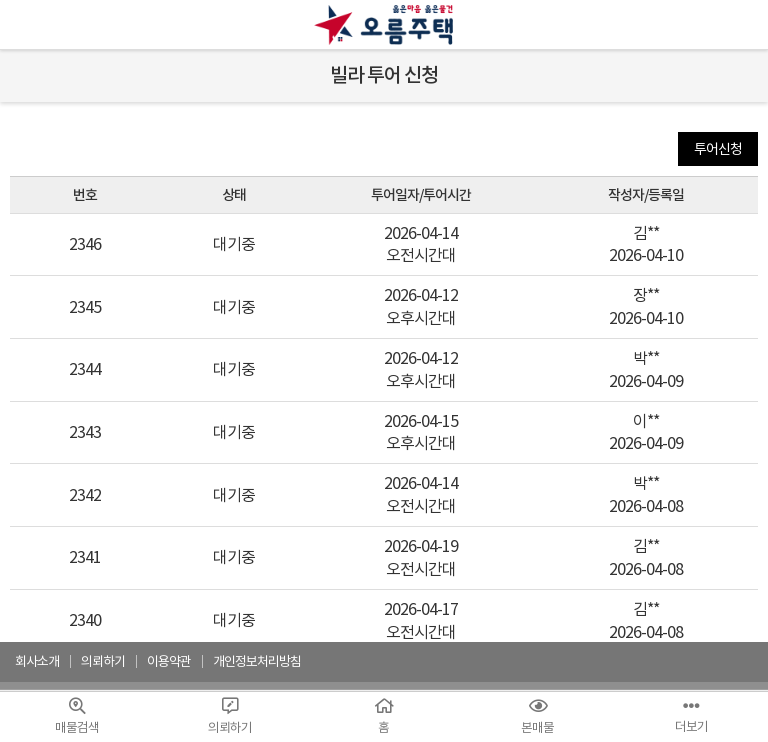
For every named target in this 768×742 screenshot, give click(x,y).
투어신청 (718, 149)
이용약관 (169, 661)
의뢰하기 (103, 661)
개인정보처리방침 (257, 661)
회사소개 (37, 661)
